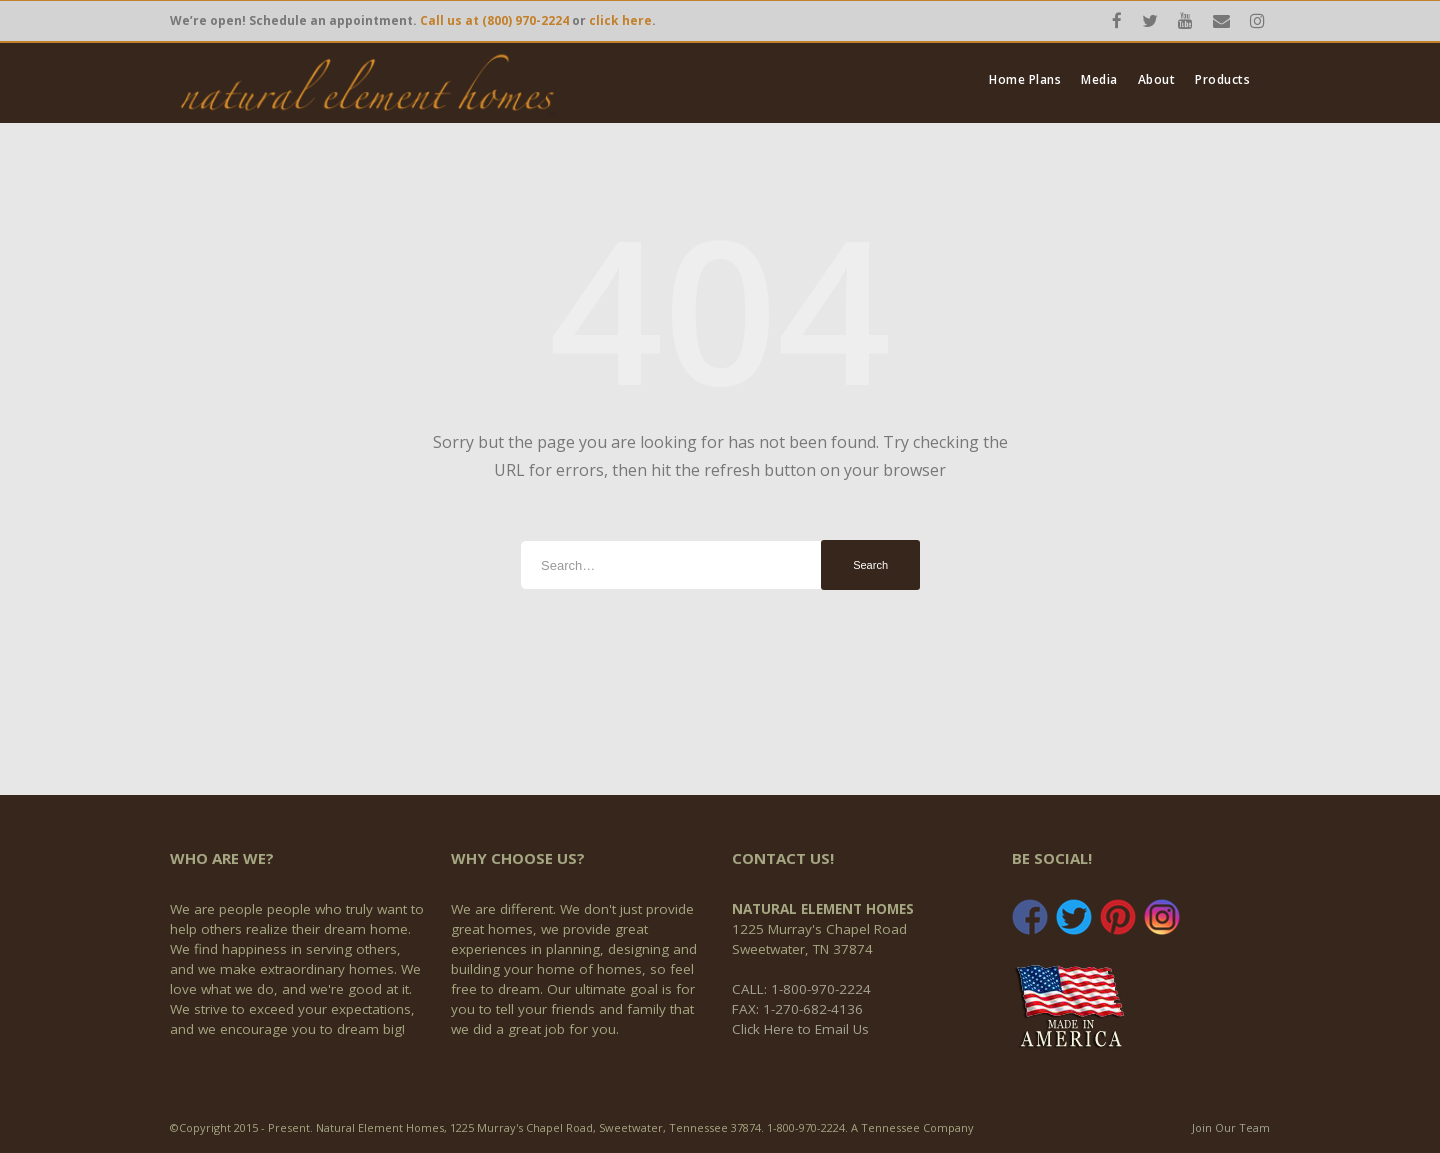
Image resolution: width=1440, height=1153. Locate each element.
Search (870, 565)
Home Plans (1025, 80)
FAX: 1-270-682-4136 (797, 1009)
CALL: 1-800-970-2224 (801, 989)
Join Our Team (1231, 1127)
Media (1099, 80)
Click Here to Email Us (800, 1029)
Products (1222, 80)
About (1157, 80)
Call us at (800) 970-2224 (494, 20)
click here (620, 20)
